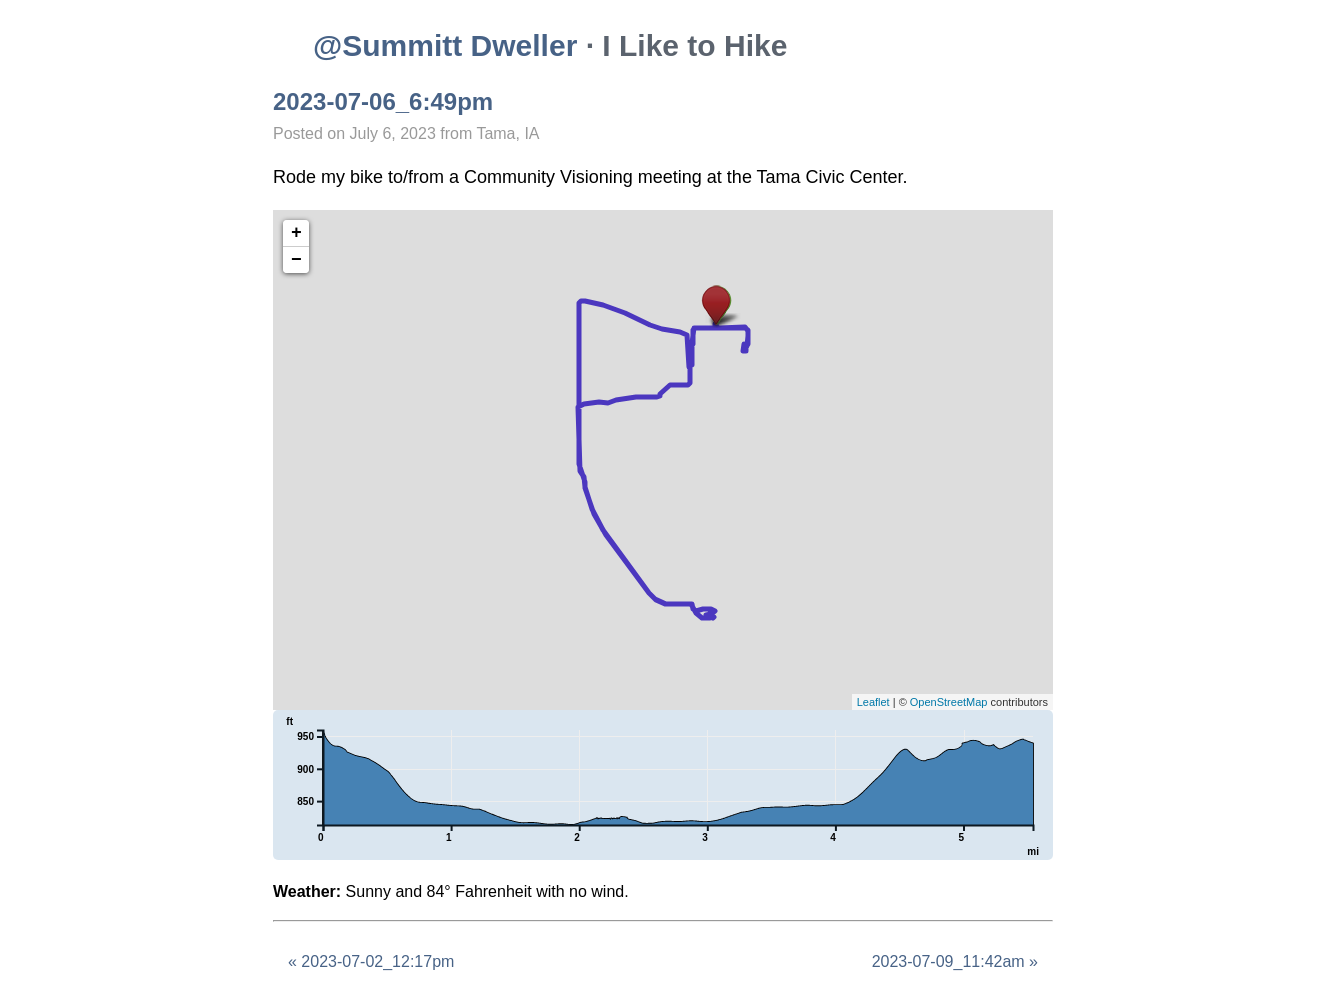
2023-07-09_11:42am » (955, 961)
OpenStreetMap (949, 702)
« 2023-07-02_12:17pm (371, 961)
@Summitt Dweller (445, 45)
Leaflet (873, 702)
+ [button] (296, 233)
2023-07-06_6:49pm (383, 101)
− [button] (296, 260)
